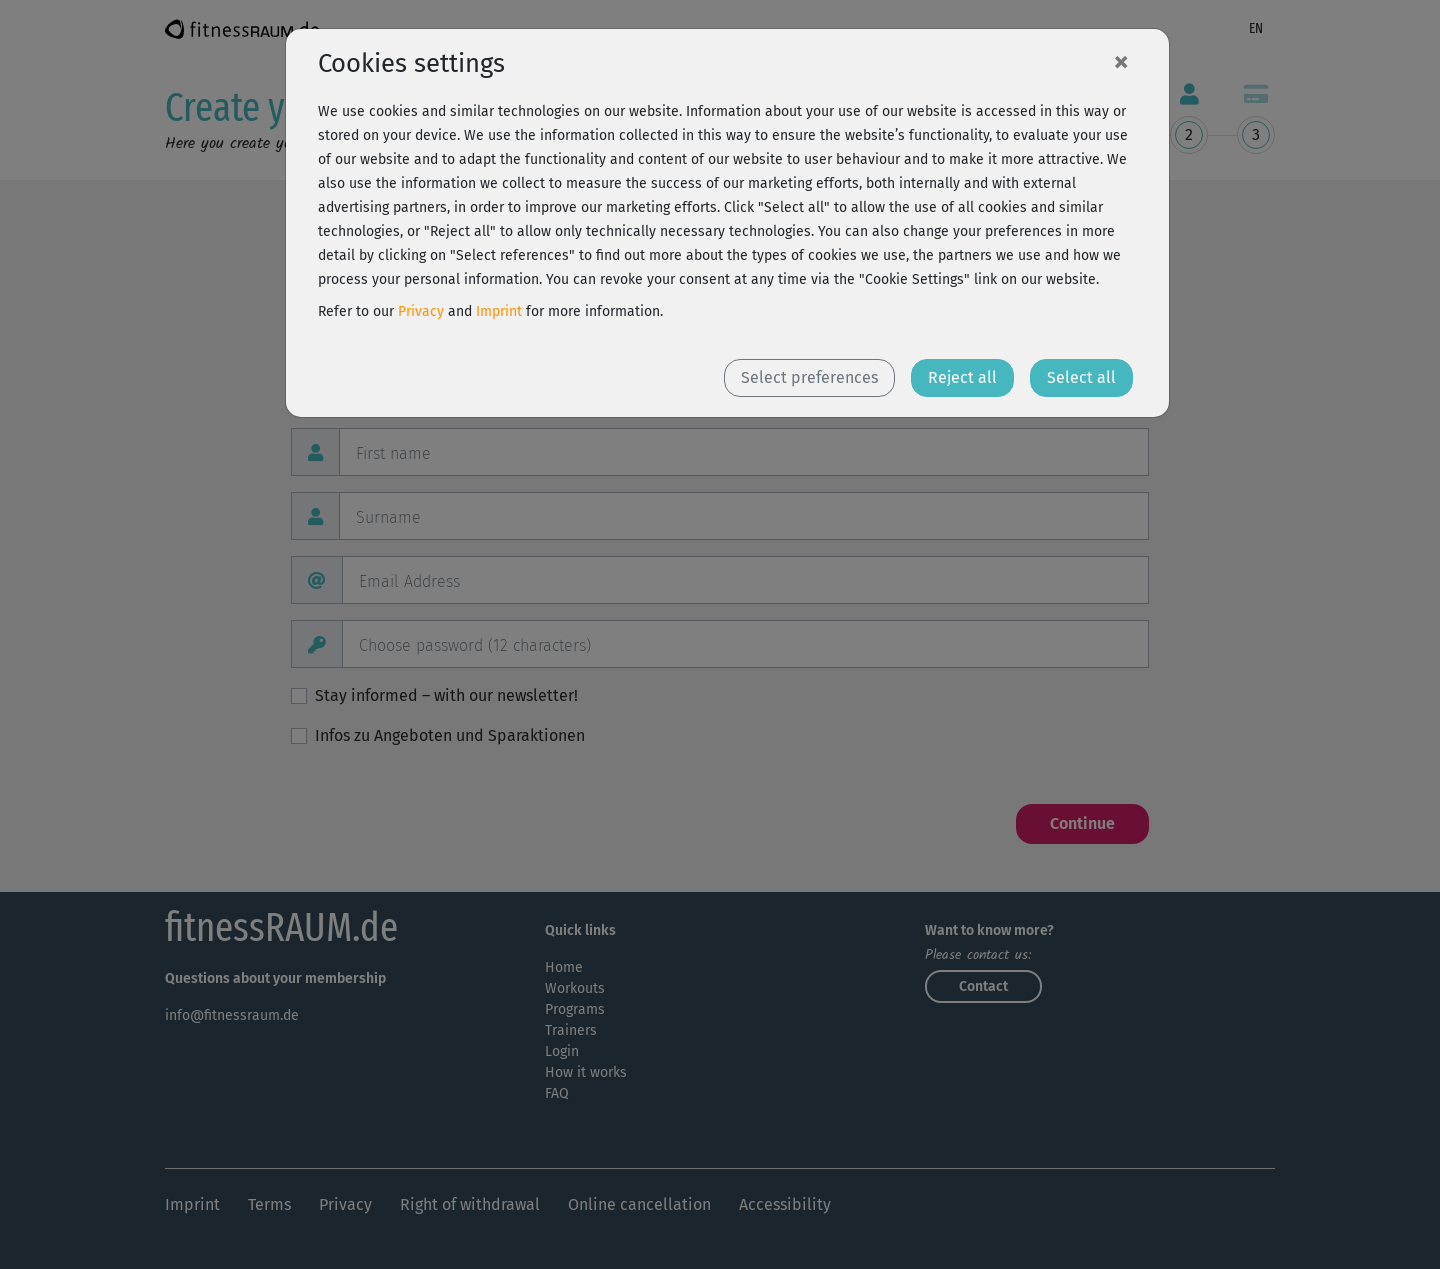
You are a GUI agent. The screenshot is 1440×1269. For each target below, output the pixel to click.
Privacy (421, 311)
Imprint (499, 311)
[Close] (1121, 61)
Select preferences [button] (809, 377)
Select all (1081, 377)
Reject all (962, 377)
